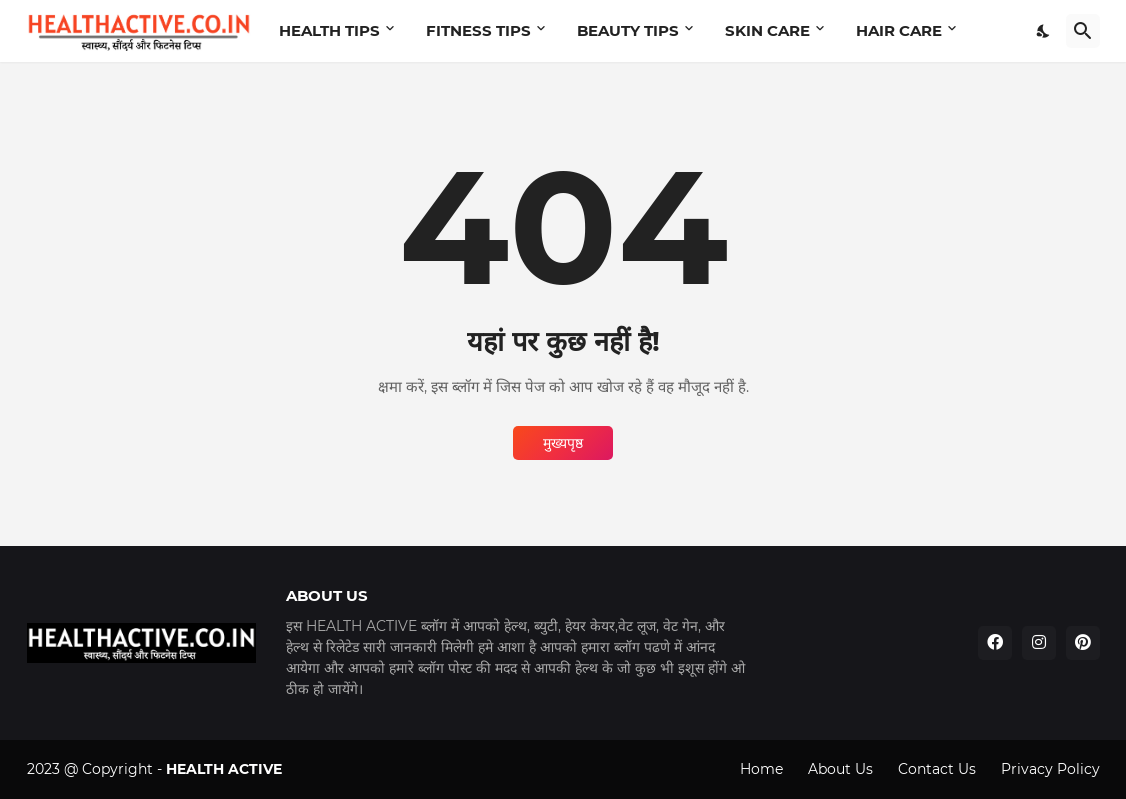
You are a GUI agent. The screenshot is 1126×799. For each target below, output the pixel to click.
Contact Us (937, 769)
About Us (840, 769)
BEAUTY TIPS (628, 30)
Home (761, 769)
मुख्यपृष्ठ (563, 443)
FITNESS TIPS (478, 30)
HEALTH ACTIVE (224, 769)
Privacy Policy (1050, 769)
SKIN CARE (767, 30)
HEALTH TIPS (329, 30)
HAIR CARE (899, 30)
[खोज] (1083, 31)
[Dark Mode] (1044, 31)
